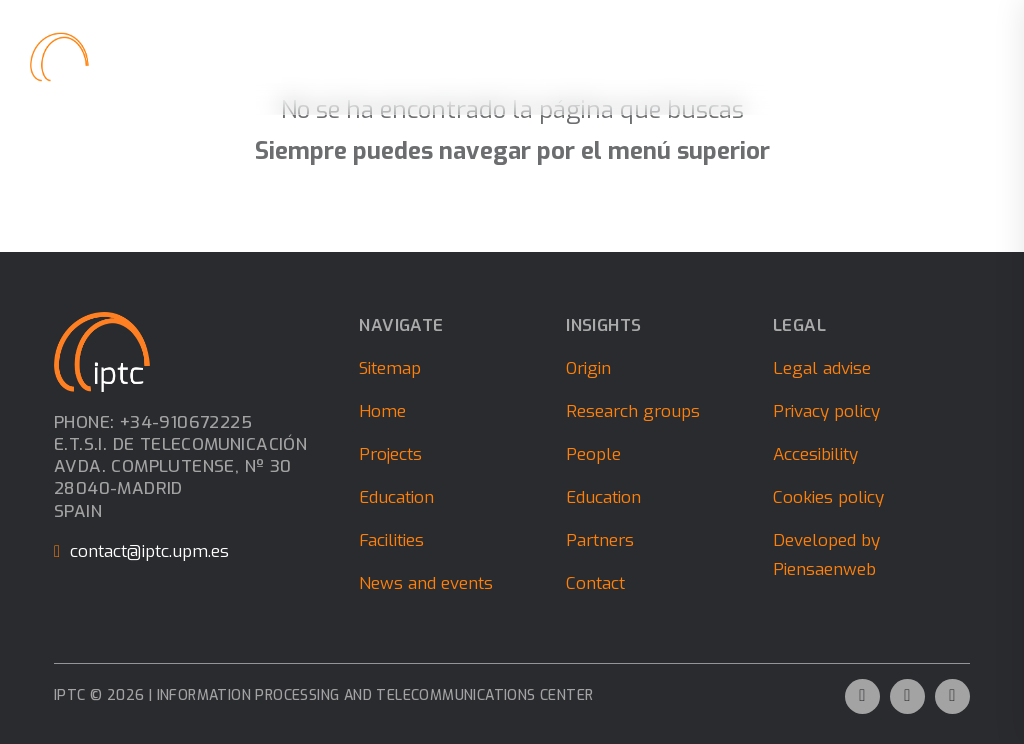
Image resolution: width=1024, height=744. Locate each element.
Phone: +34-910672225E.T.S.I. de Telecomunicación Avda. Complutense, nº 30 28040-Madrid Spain (180, 467)
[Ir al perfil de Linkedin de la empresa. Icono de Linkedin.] (907, 696)
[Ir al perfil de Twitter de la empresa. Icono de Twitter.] (862, 696)
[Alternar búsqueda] (929, 57)
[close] (979, 57)
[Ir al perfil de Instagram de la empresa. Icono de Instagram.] (952, 696)
